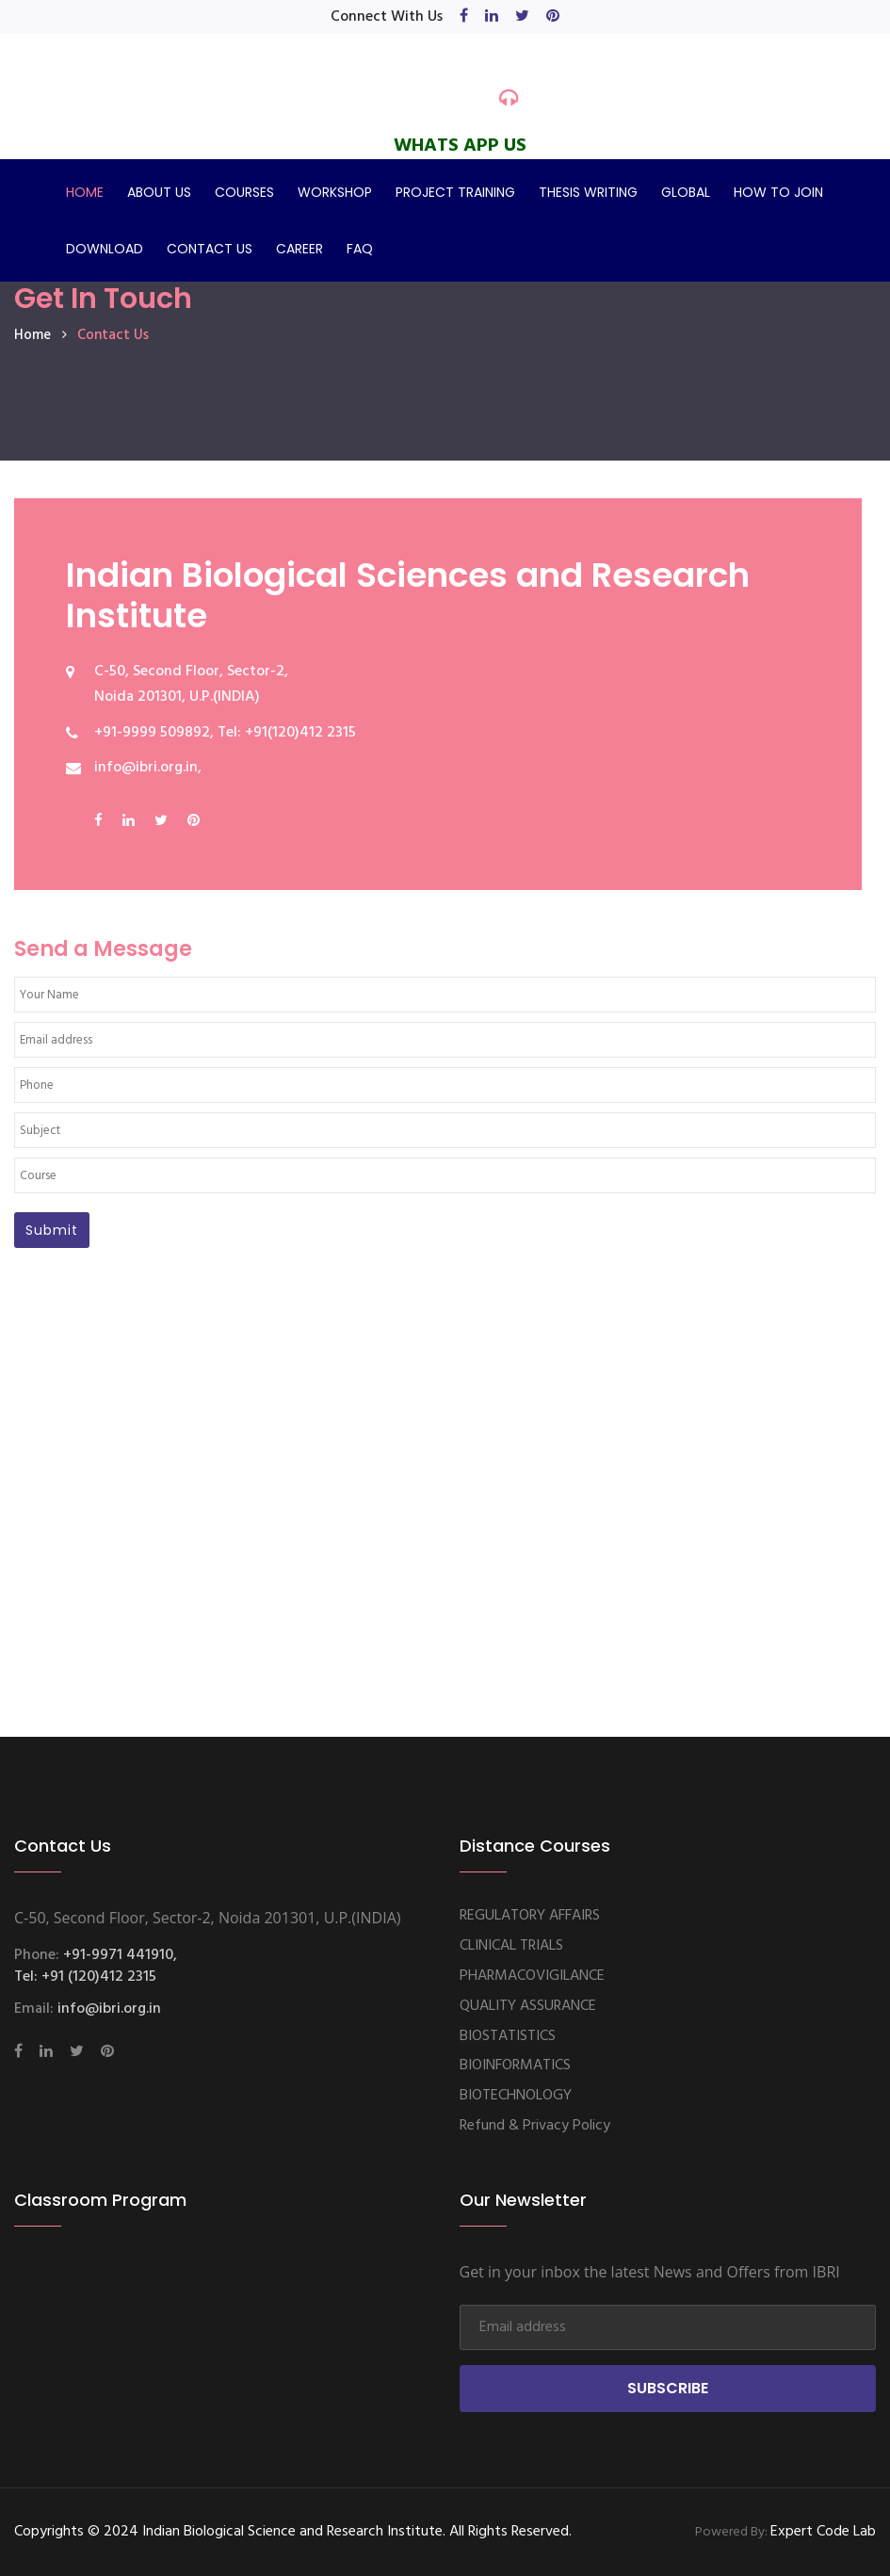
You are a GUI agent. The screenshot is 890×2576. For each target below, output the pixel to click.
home (32, 335)
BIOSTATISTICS (508, 2036)
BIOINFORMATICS (515, 2065)
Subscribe (667, 2388)
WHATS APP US (460, 146)
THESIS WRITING (588, 192)
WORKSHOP (335, 192)
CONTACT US (209, 248)
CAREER (299, 248)
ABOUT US (159, 192)
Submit (51, 1230)
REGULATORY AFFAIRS (530, 1916)
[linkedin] (491, 17)
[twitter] (522, 17)
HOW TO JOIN (778, 192)
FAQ (360, 248)
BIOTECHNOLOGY (516, 2095)
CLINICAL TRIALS (511, 1946)
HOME (85, 192)
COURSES (244, 192)
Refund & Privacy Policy (535, 2126)
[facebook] (464, 17)
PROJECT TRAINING (455, 192)
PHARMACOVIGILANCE (532, 1976)
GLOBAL (685, 192)
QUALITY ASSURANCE (528, 2006)
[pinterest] (552, 17)
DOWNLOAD (104, 248)
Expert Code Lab (823, 2531)
